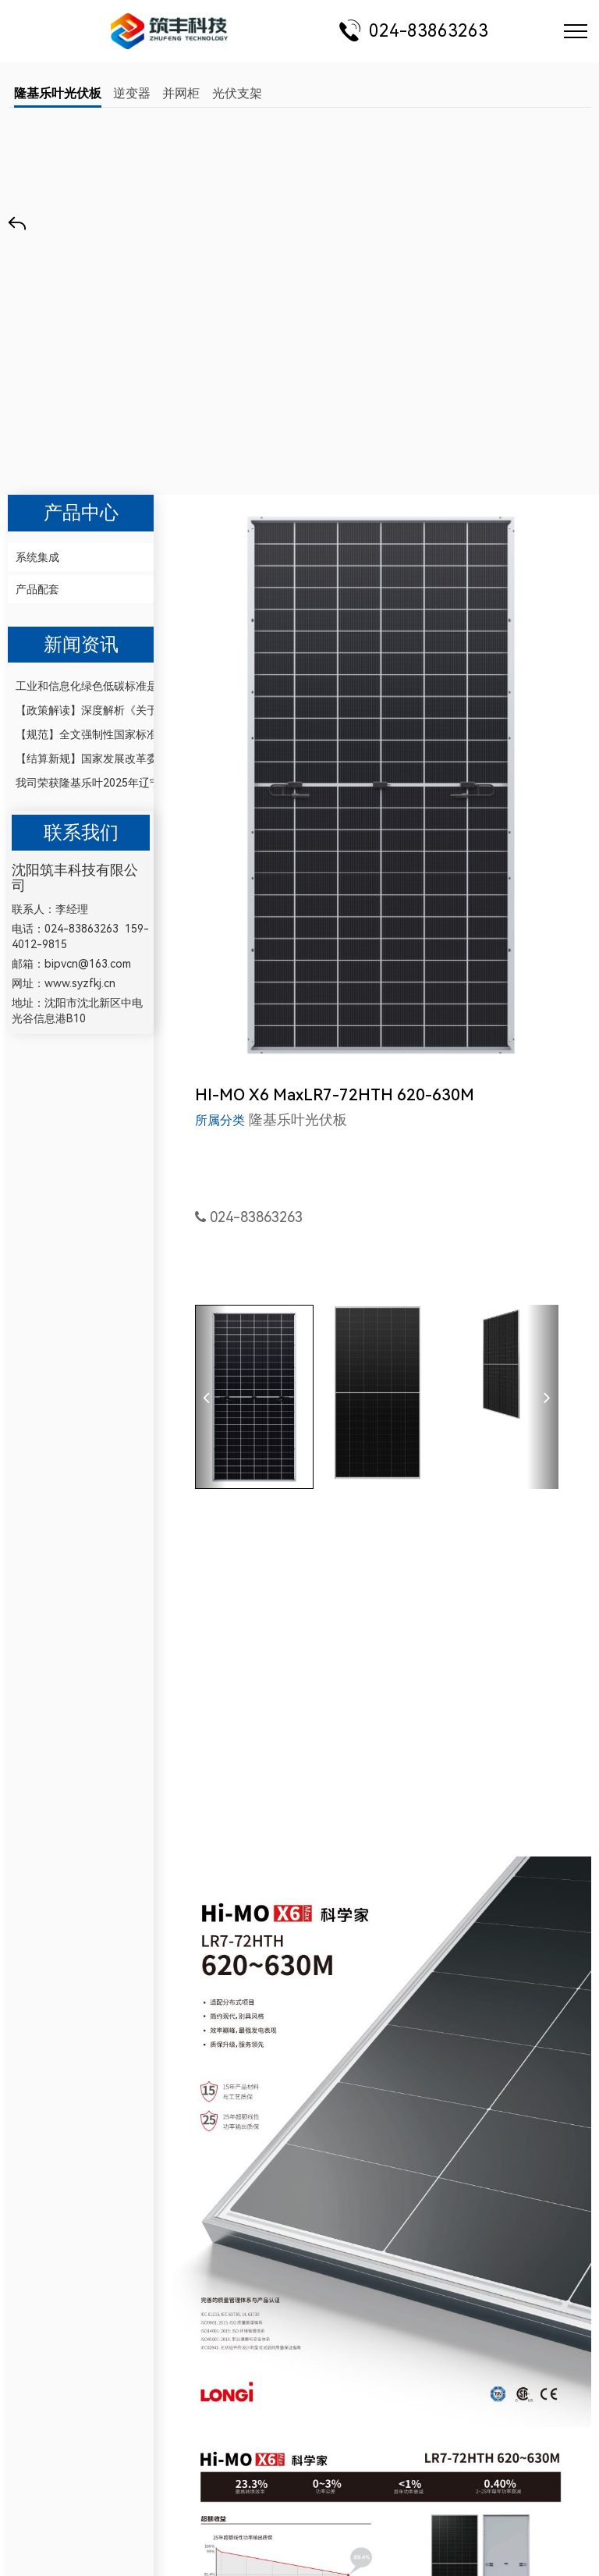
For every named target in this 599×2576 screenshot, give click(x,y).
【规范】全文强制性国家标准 (81, 734)
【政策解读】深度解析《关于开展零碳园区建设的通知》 (81, 710)
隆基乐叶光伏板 (57, 93)
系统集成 (37, 557)
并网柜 (181, 93)
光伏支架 (237, 93)
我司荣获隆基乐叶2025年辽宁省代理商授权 (81, 782)
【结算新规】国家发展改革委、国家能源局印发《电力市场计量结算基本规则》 (81, 758)
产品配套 (37, 589)
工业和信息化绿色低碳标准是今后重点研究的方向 (81, 686)
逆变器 (132, 93)
